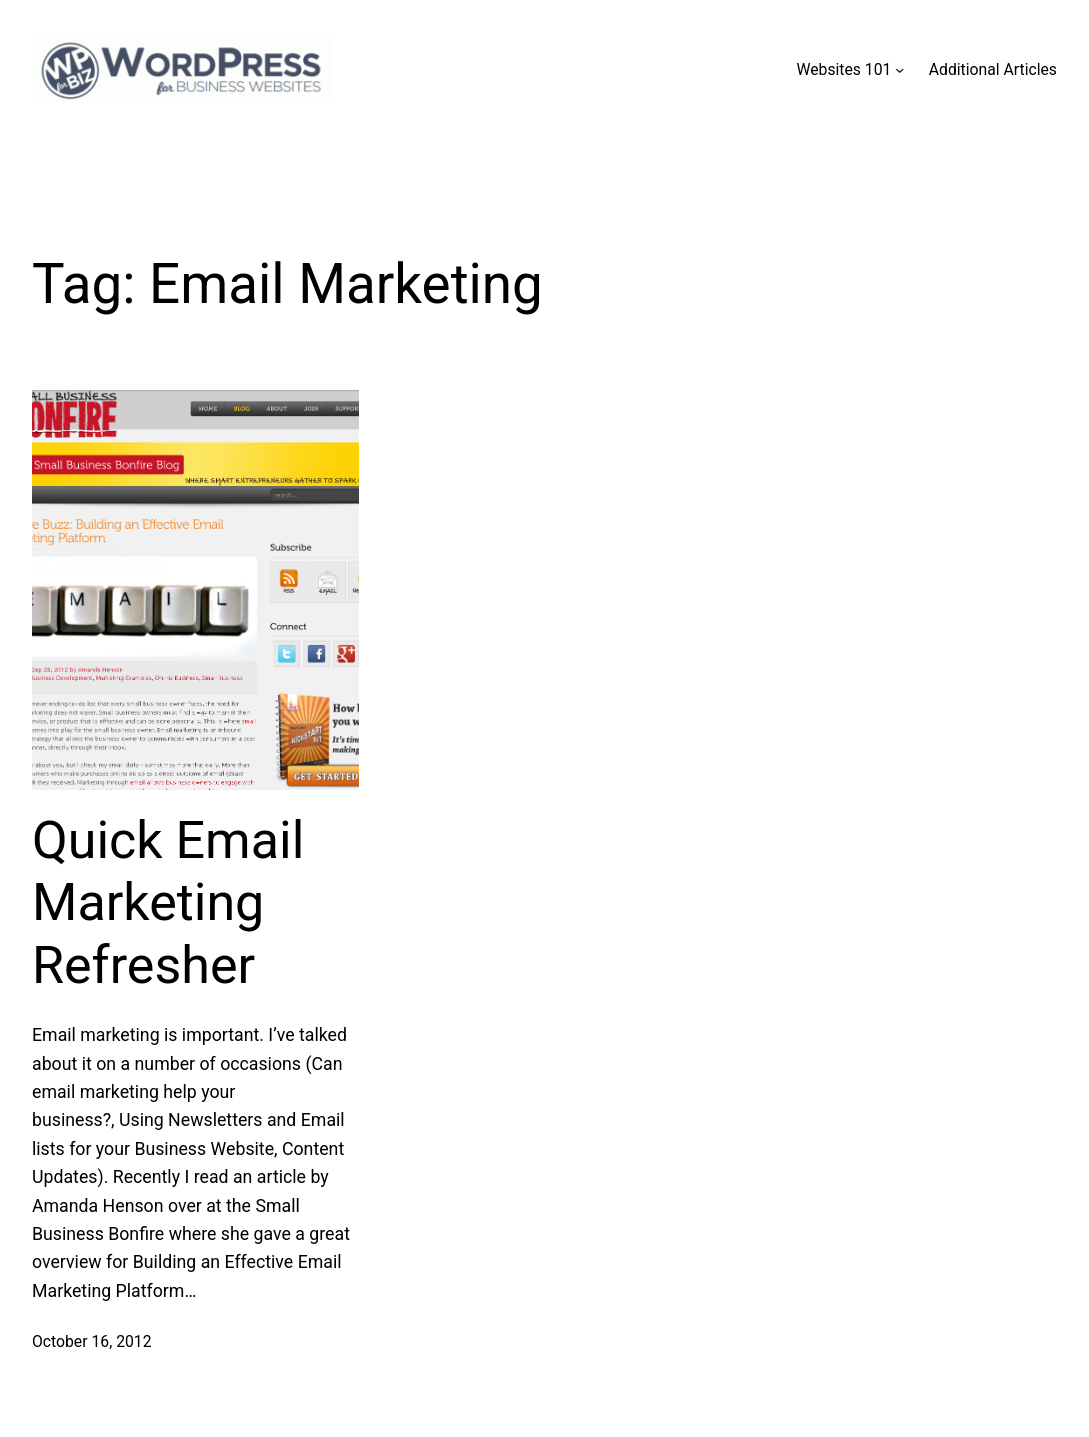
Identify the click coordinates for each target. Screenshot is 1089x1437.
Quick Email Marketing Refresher (168, 903)
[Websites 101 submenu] (899, 69)
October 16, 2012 (92, 1341)
